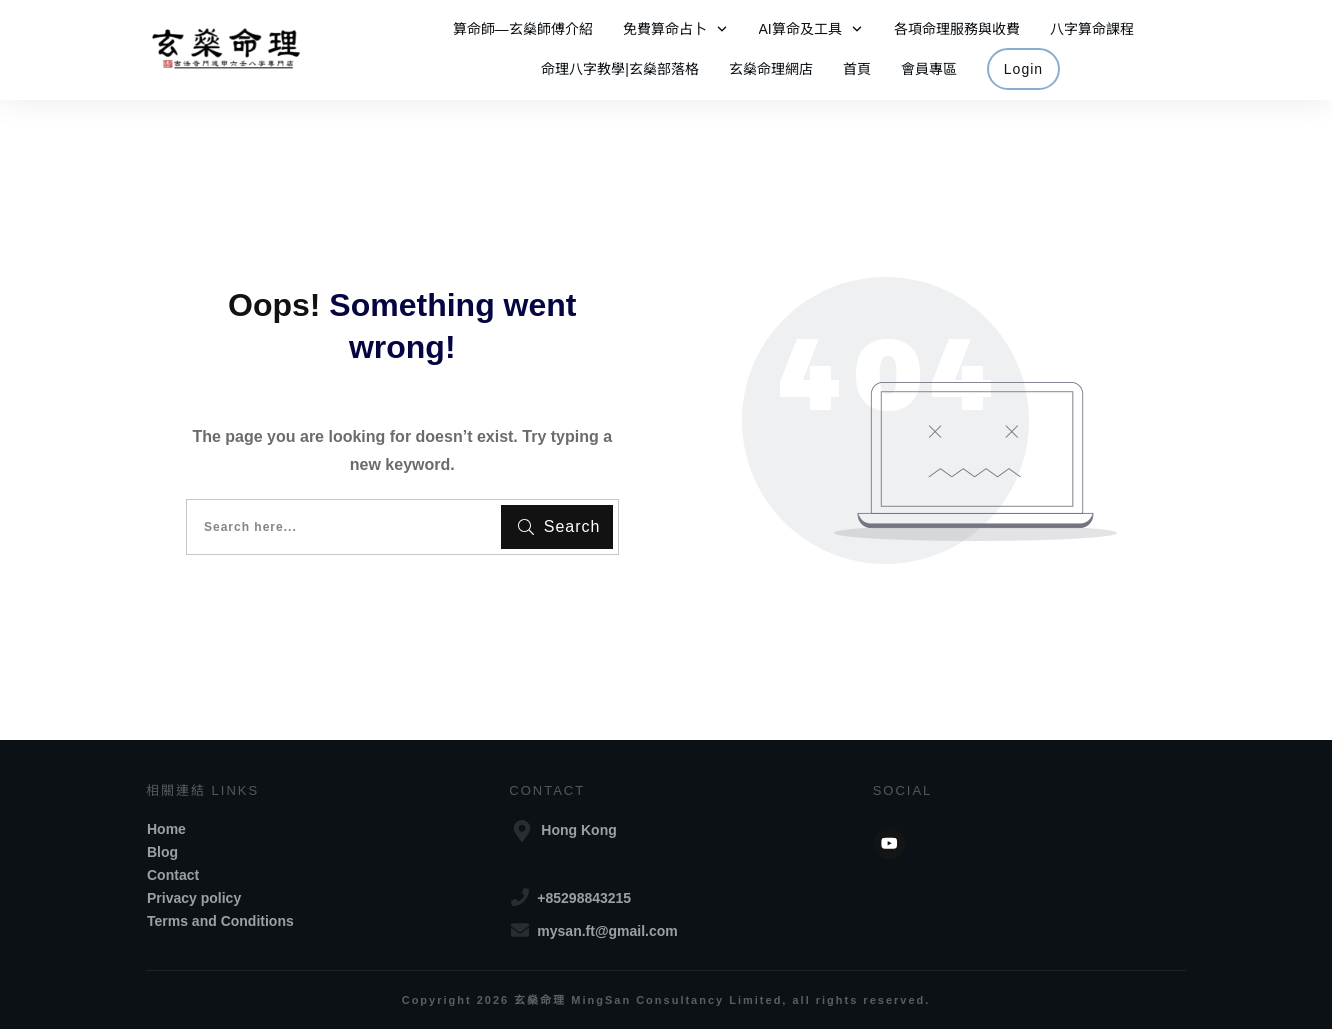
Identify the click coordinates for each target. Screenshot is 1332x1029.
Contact (173, 875)
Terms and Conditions (220, 921)
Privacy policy (194, 898)
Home (166, 829)
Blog (162, 852)
